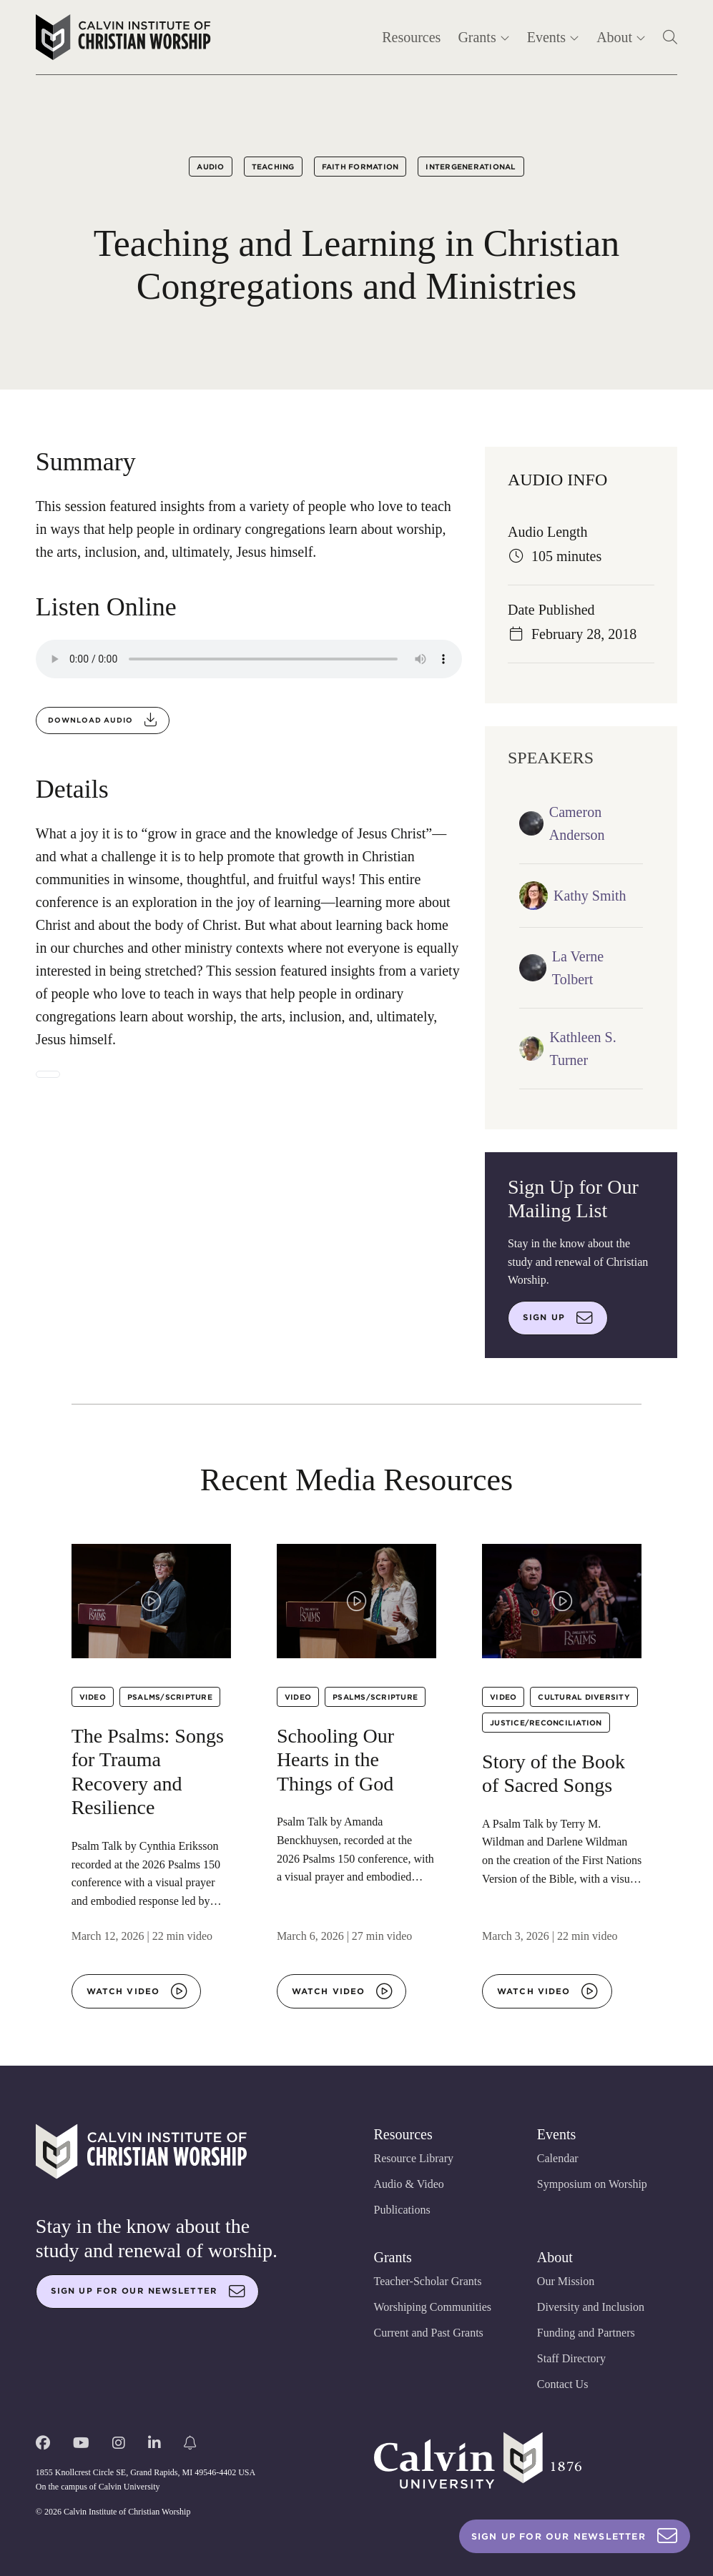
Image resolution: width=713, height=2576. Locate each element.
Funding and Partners (586, 2333)
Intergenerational (471, 166)
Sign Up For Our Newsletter (574, 2536)
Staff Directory (571, 2358)
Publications (402, 2210)
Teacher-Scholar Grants (428, 2281)
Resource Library (414, 2158)
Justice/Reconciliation (546, 1722)
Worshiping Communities (433, 2307)
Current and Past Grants (428, 2333)
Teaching (273, 166)
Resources (411, 37)
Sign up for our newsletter (148, 2291)
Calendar (558, 2158)
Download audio (102, 720)
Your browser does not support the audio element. (249, 659)
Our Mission (565, 2281)
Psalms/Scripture (169, 1697)
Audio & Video (409, 2184)
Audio (210, 166)
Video (92, 1697)
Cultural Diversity (584, 1697)
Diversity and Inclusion (590, 2307)
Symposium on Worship (592, 2184)
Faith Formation (360, 166)
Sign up (558, 1318)
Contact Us (563, 2384)
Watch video (137, 1991)
